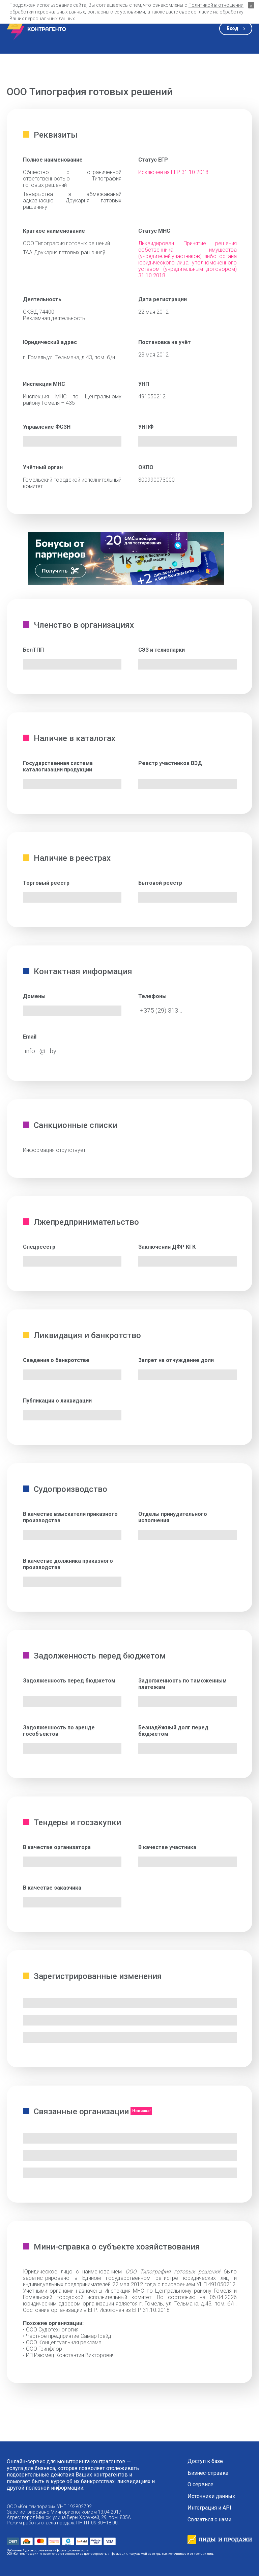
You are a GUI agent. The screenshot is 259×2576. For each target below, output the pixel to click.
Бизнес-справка (208, 2473)
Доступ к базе (205, 2461)
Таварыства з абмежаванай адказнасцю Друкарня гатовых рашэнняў (72, 200)
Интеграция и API (209, 2508)
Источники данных (211, 2496)
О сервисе (200, 2485)
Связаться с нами (209, 2520)
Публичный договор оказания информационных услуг (48, 2550)
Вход (232, 28)
